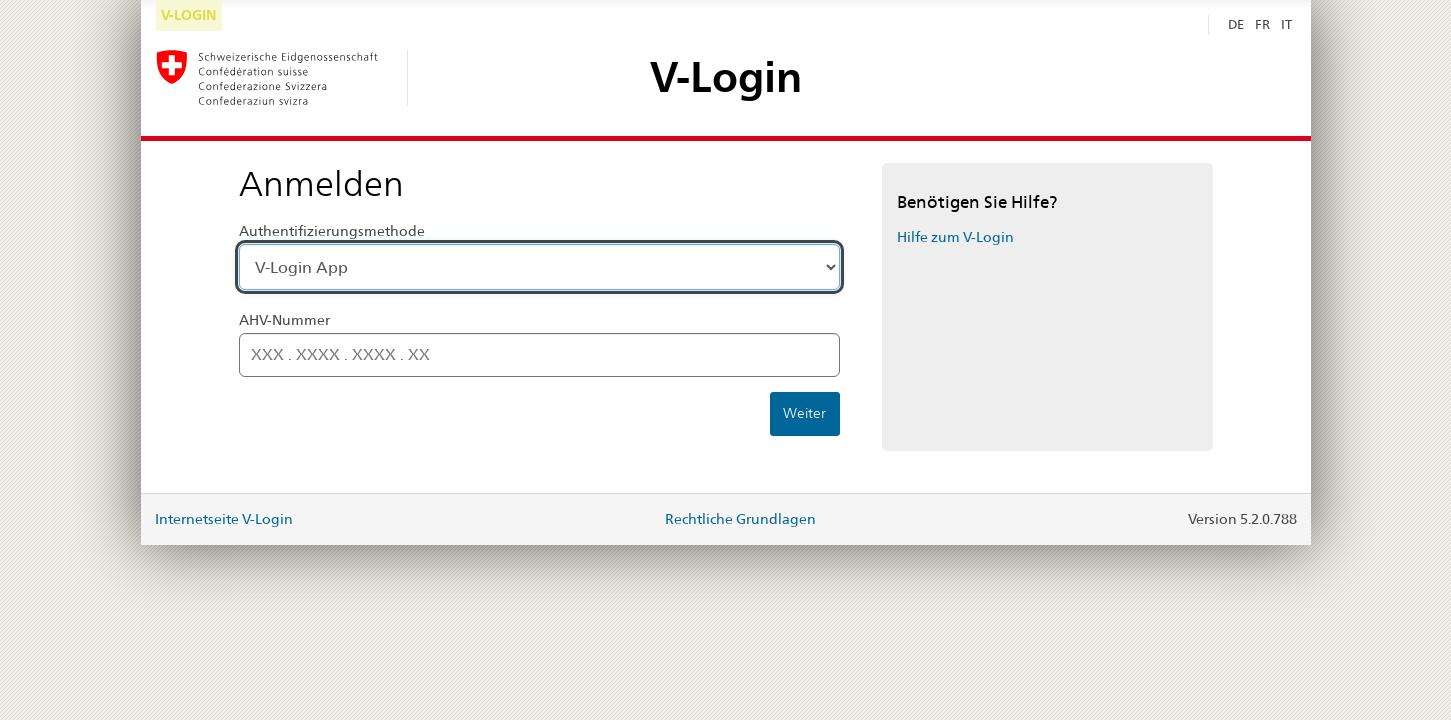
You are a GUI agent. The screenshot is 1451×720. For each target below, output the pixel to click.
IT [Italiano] (1286, 24)
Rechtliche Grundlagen (740, 519)
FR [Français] (1262, 24)
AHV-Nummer (284, 320)
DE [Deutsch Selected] (1236, 24)
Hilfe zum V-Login (955, 237)
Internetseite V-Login (224, 519)
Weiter (804, 413)
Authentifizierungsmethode (332, 231)
